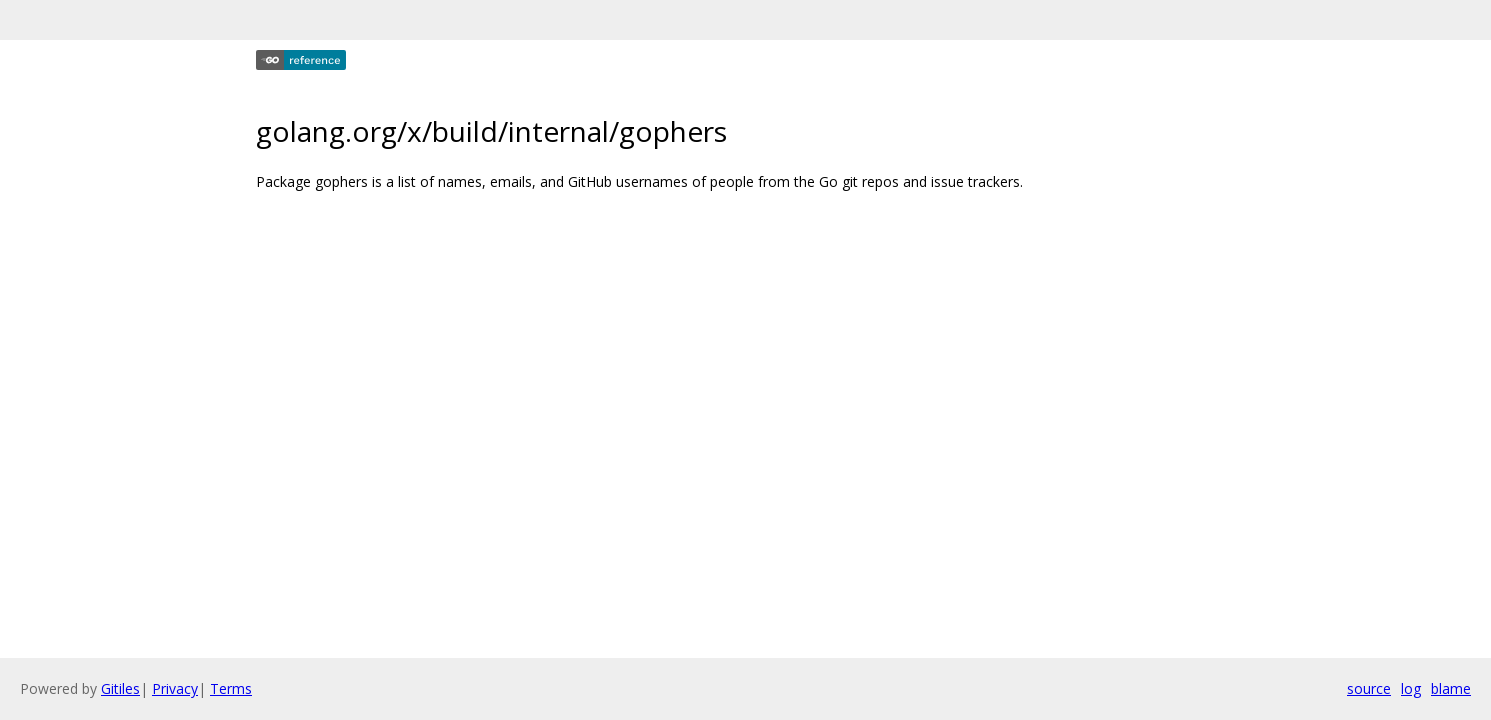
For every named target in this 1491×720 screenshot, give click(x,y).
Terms (231, 688)
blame (1451, 688)
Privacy (175, 688)
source (1369, 688)
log (1411, 688)
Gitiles (120, 688)
